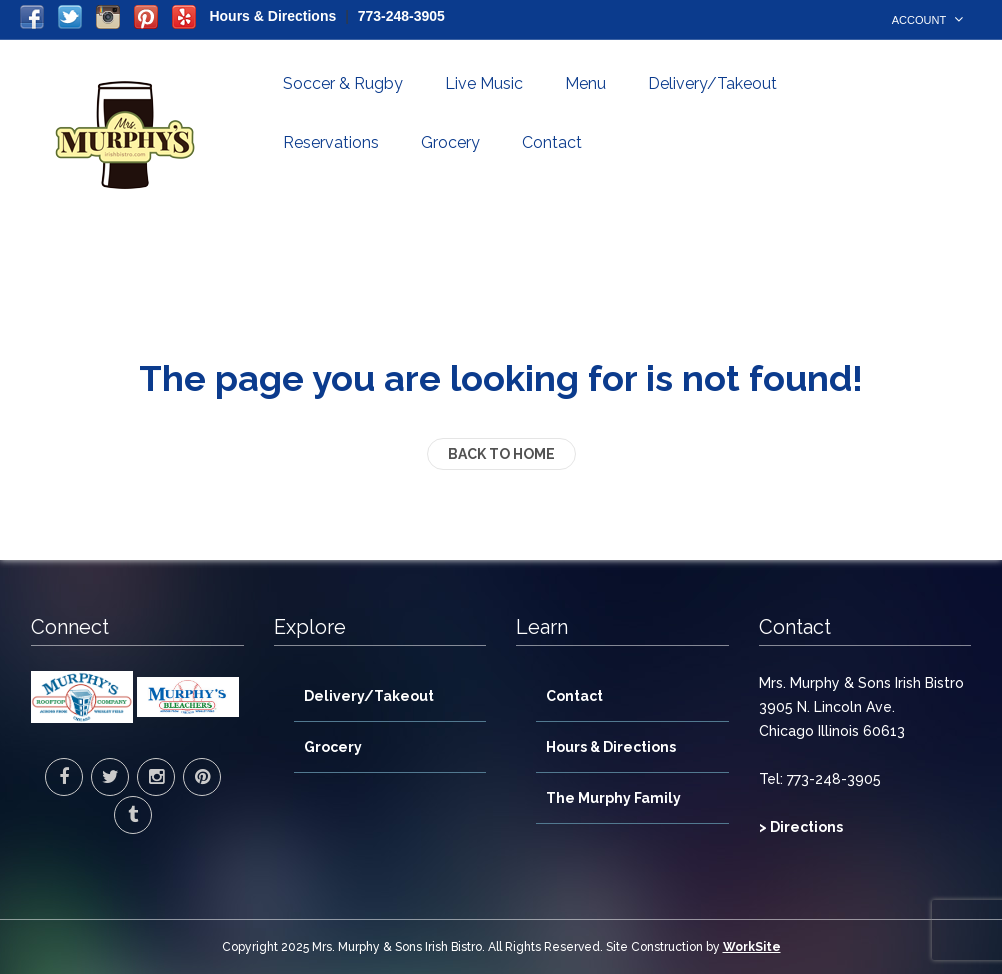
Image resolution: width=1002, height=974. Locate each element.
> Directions (801, 827)
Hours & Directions (272, 16)
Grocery (450, 142)
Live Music (484, 83)
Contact (552, 142)
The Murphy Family (613, 798)
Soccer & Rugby (343, 83)
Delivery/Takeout (712, 83)
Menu (585, 83)
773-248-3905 (401, 16)
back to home (501, 454)
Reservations (331, 142)
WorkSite (752, 947)
